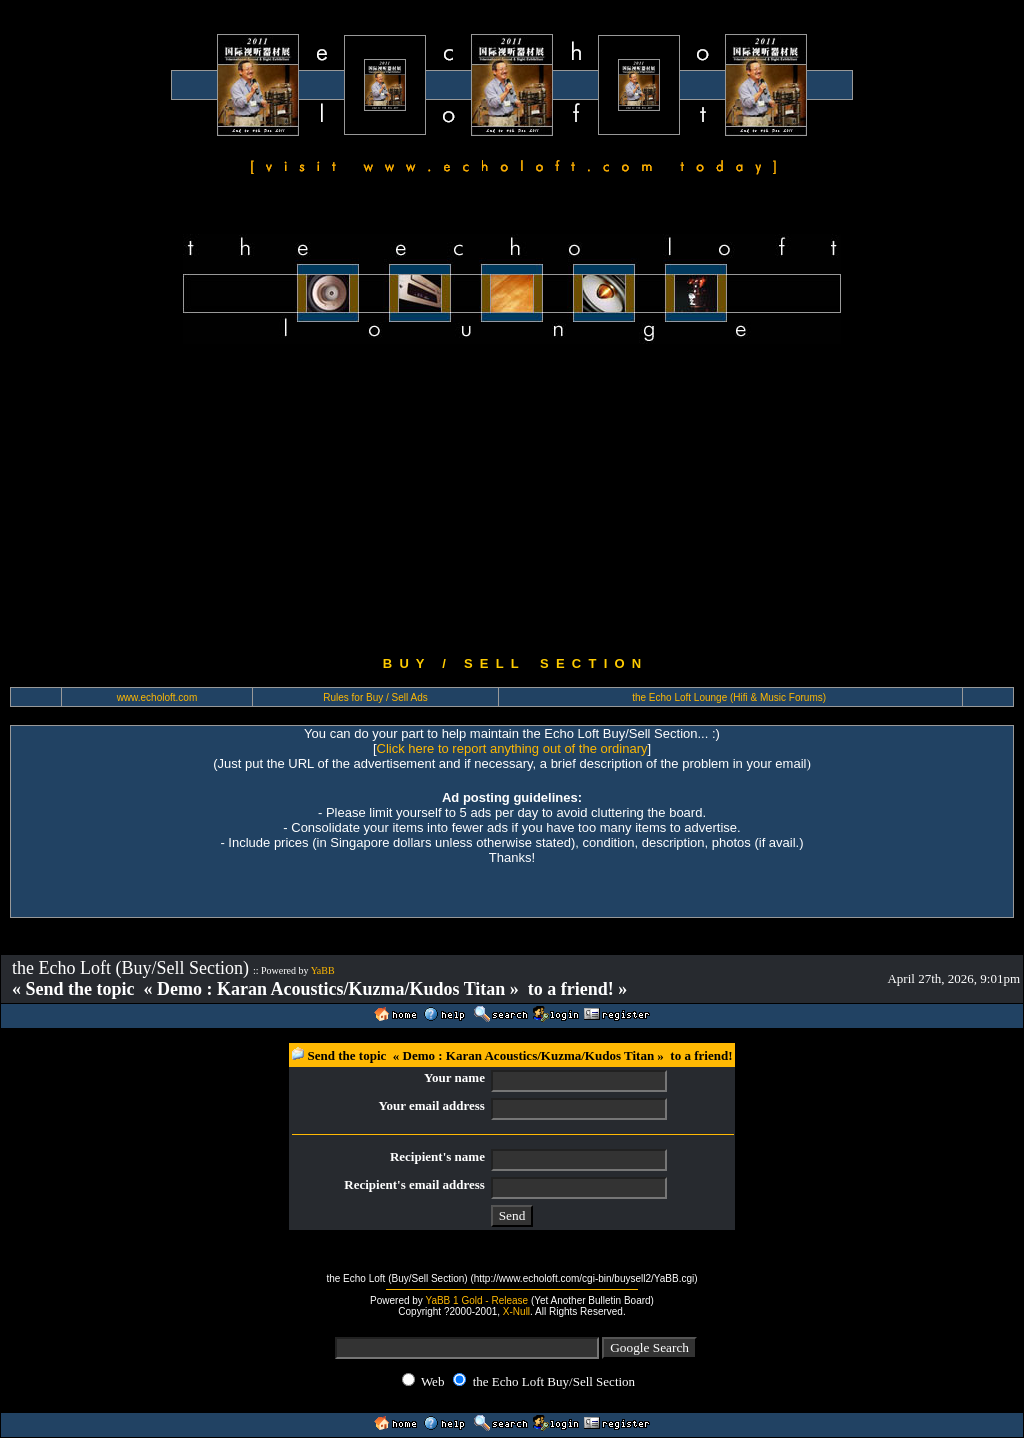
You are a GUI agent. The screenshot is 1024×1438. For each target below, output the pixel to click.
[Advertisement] (512, 500)
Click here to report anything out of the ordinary (512, 748)
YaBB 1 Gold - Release (476, 1300)
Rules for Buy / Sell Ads (375, 697)
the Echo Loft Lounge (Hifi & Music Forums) (729, 697)
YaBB (323, 970)
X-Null (516, 1311)
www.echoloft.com (157, 697)
